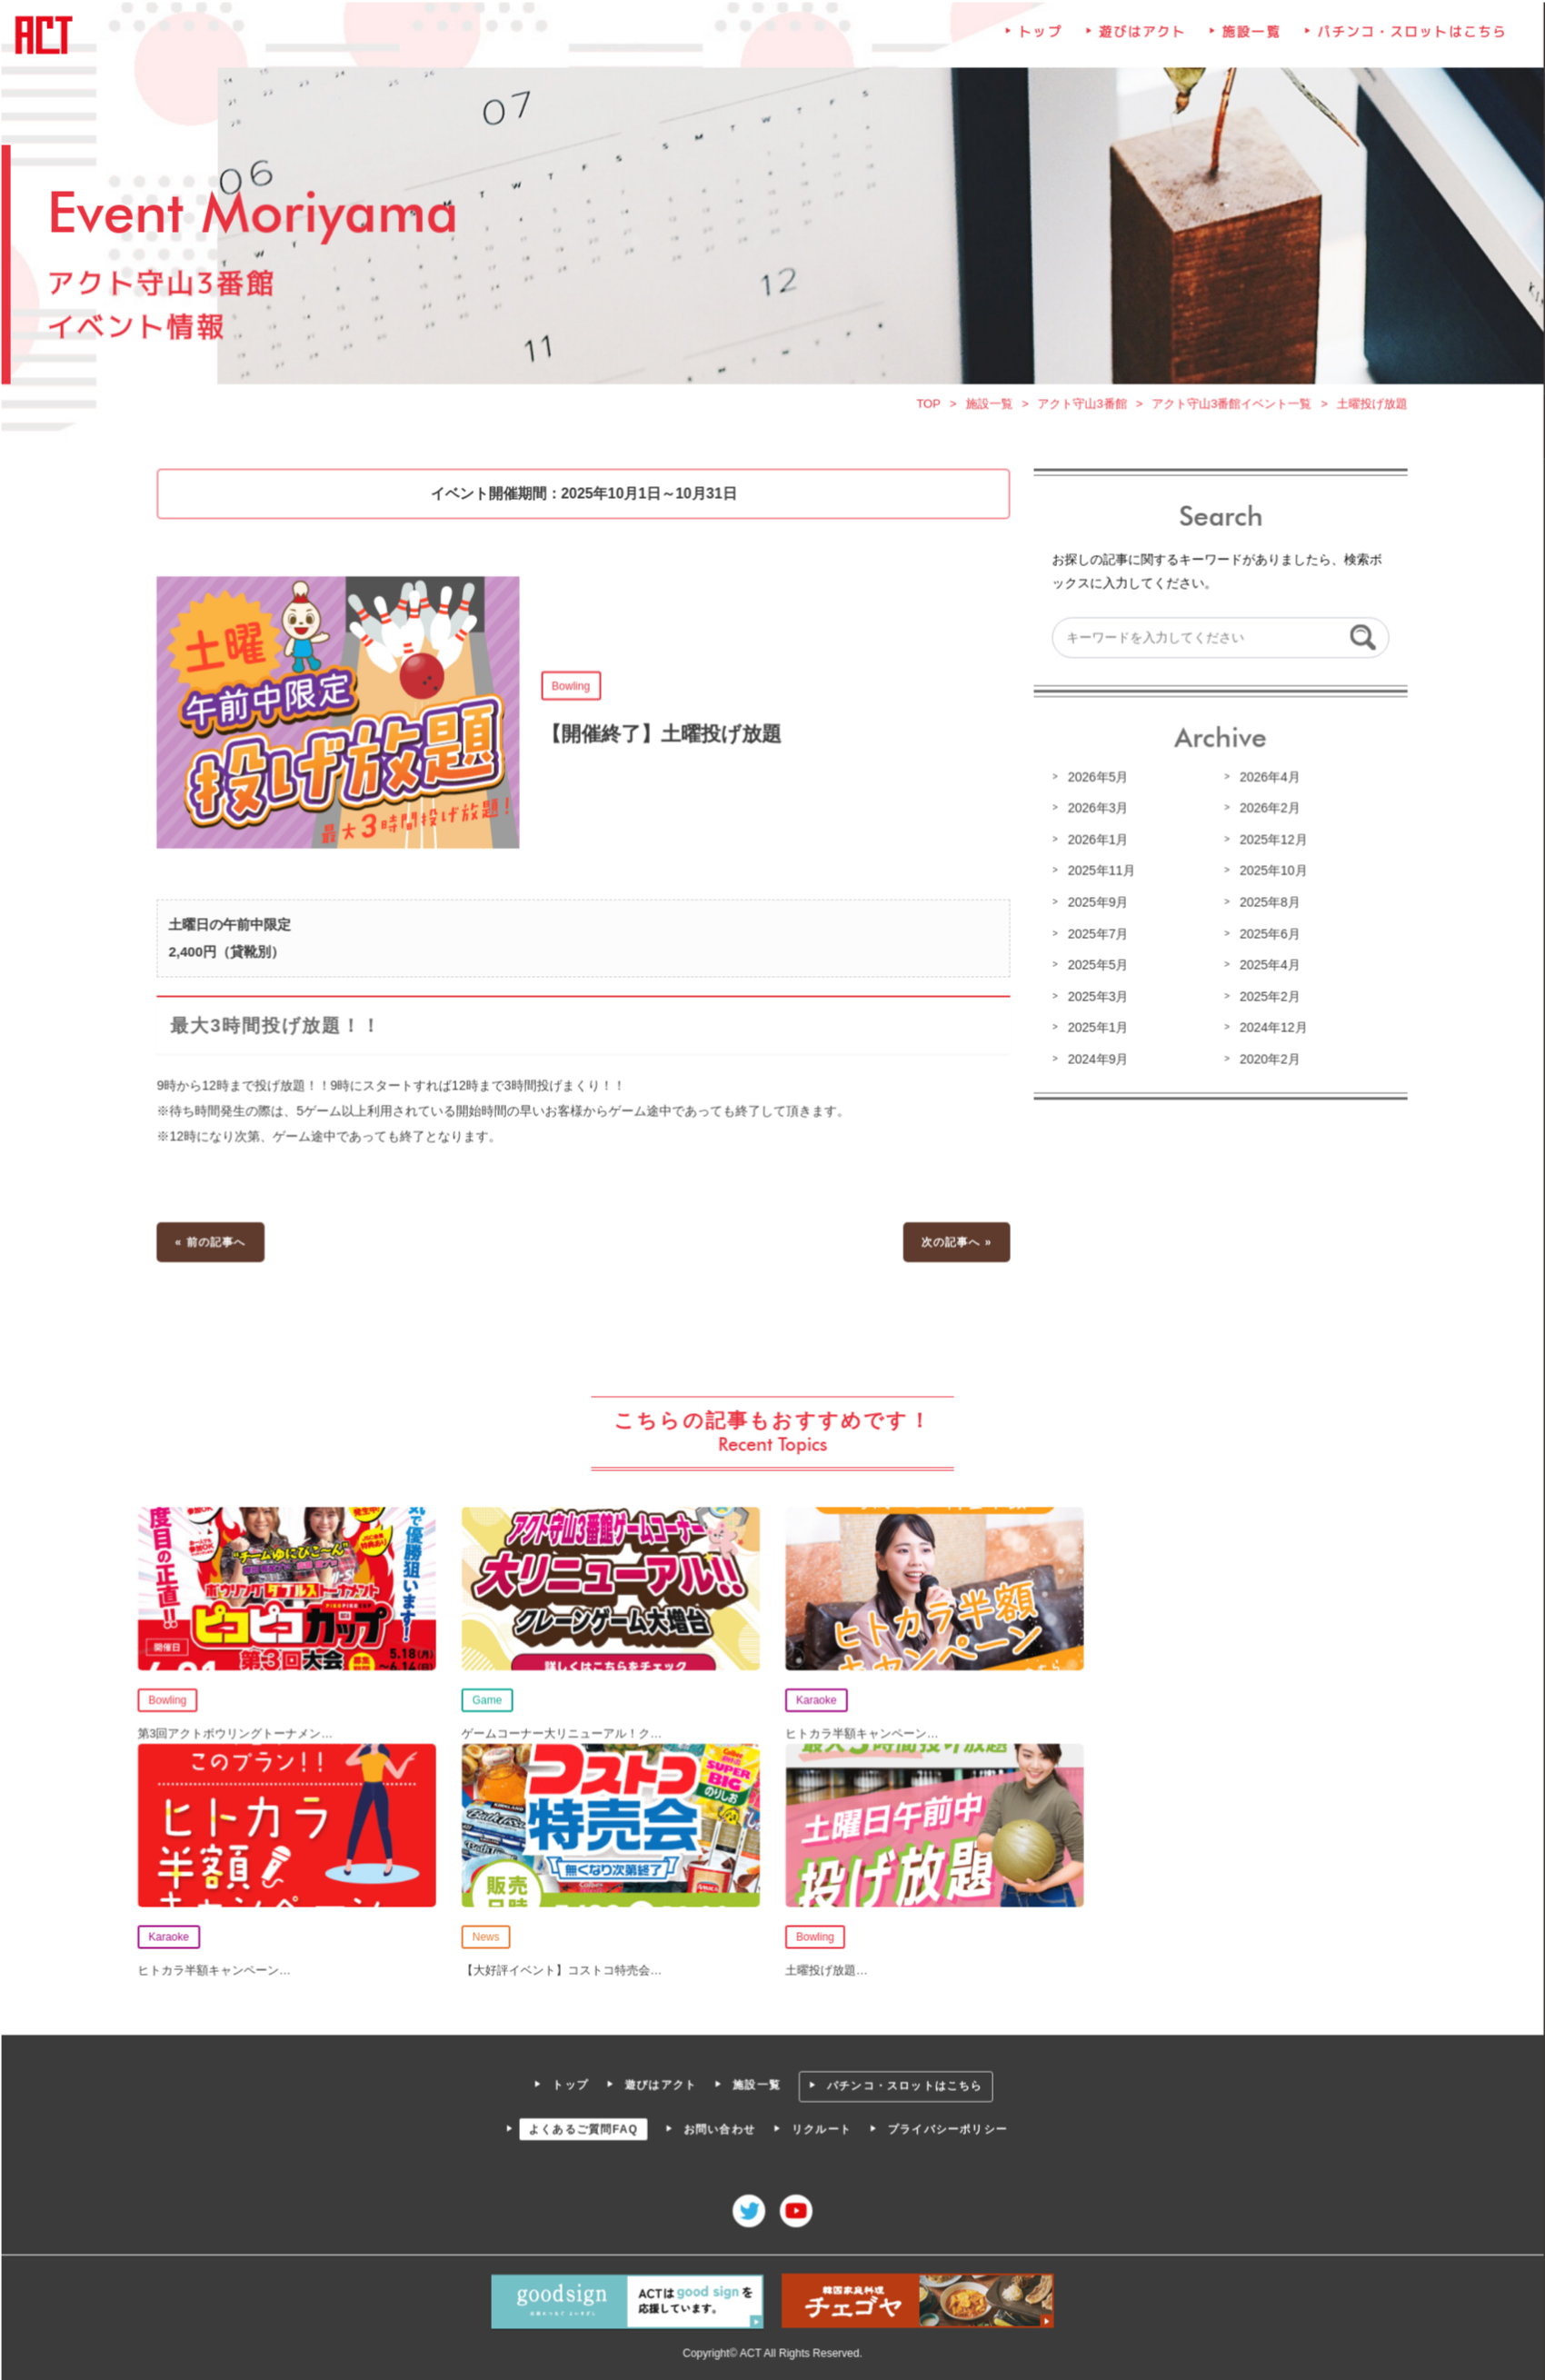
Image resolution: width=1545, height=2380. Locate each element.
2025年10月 (1269, 873)
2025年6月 (1266, 936)
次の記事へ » (955, 1241)
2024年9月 (1095, 1060)
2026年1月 (1095, 842)
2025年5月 (1095, 967)
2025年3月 (1095, 998)
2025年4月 (1266, 967)
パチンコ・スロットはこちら (1406, 41)
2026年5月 (1095, 780)
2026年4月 (1266, 780)
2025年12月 (1269, 842)
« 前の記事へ (215, 1241)
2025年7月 (1095, 936)
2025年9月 (1095, 905)
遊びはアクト (1139, 41)
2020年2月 (1266, 1060)
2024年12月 (1269, 1028)
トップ (1039, 41)
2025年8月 (1266, 905)
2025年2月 (1266, 998)
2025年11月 (1098, 873)
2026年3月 (1095, 811)
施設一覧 (1248, 41)
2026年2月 (1266, 811)
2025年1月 (1095, 1028)
